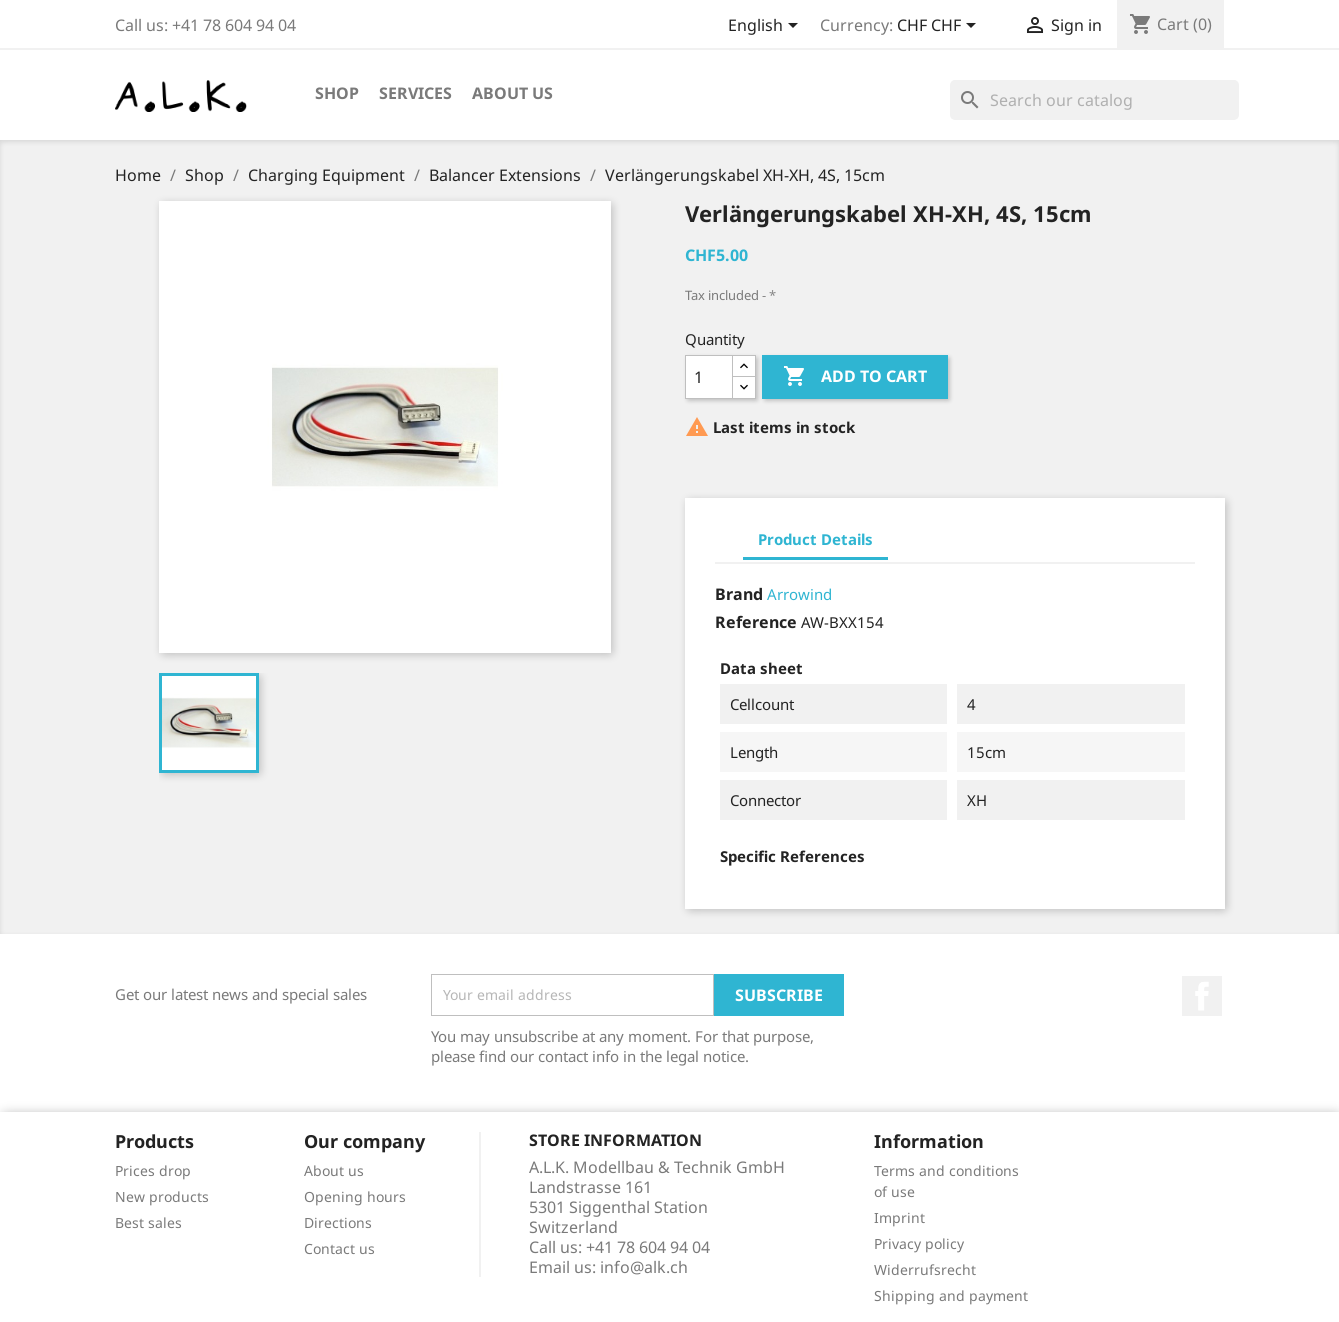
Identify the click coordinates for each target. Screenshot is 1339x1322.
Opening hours (355, 1196)
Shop (337, 93)
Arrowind (799, 594)
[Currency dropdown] (940, 27)
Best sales (148, 1222)
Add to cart (855, 377)
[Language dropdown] (766, 27)
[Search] (1094, 100)
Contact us (339, 1248)
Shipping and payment (951, 1295)
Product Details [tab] (815, 539)
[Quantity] (709, 377)
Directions (338, 1222)
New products (162, 1196)
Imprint (899, 1217)
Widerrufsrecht (925, 1269)
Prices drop (153, 1170)
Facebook (1202, 996)
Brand (739, 594)
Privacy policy (919, 1243)
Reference (756, 622)
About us (512, 93)
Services (415, 93)
